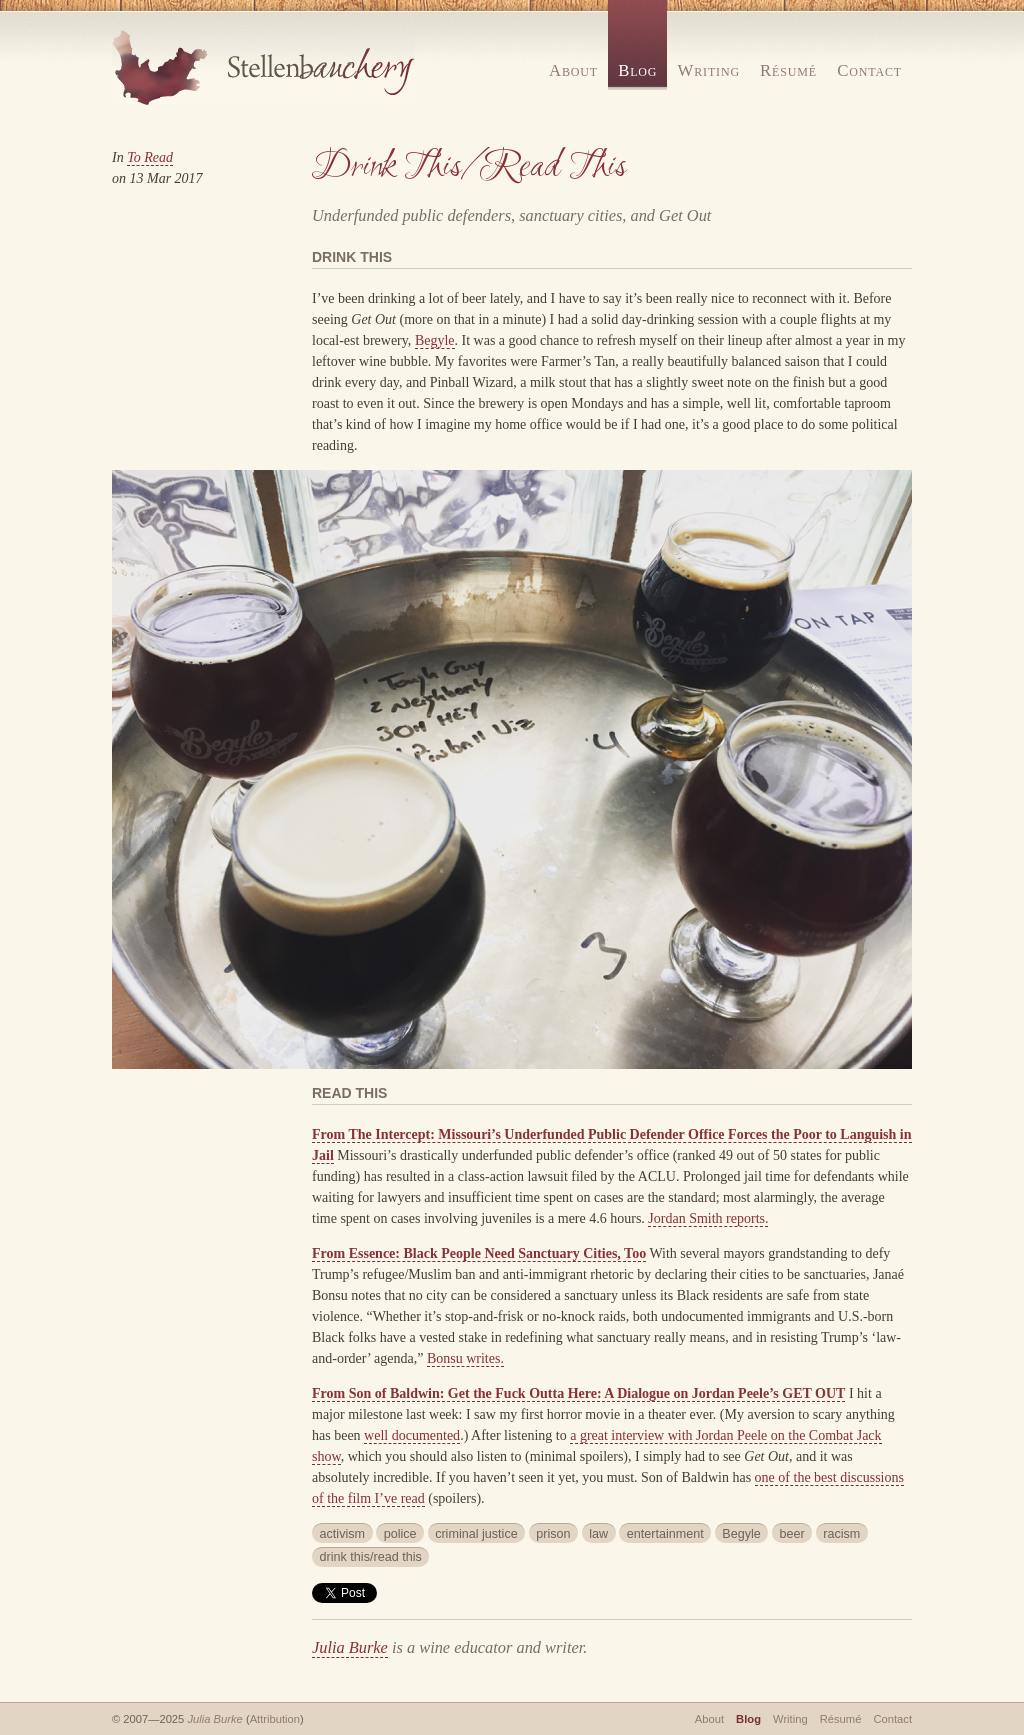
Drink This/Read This (469, 167)
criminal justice (476, 1534)
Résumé (788, 70)
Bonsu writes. (465, 1358)
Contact (869, 70)
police (400, 1534)
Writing (709, 70)
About (573, 70)
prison (553, 1534)
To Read (150, 157)
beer (791, 1534)
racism (841, 1534)
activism (342, 1534)
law (598, 1534)
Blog (637, 70)
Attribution (275, 1719)
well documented (412, 1435)
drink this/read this (371, 1557)
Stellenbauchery (263, 67)
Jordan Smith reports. (708, 1218)
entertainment (665, 1534)
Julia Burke (350, 1647)
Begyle (435, 340)
